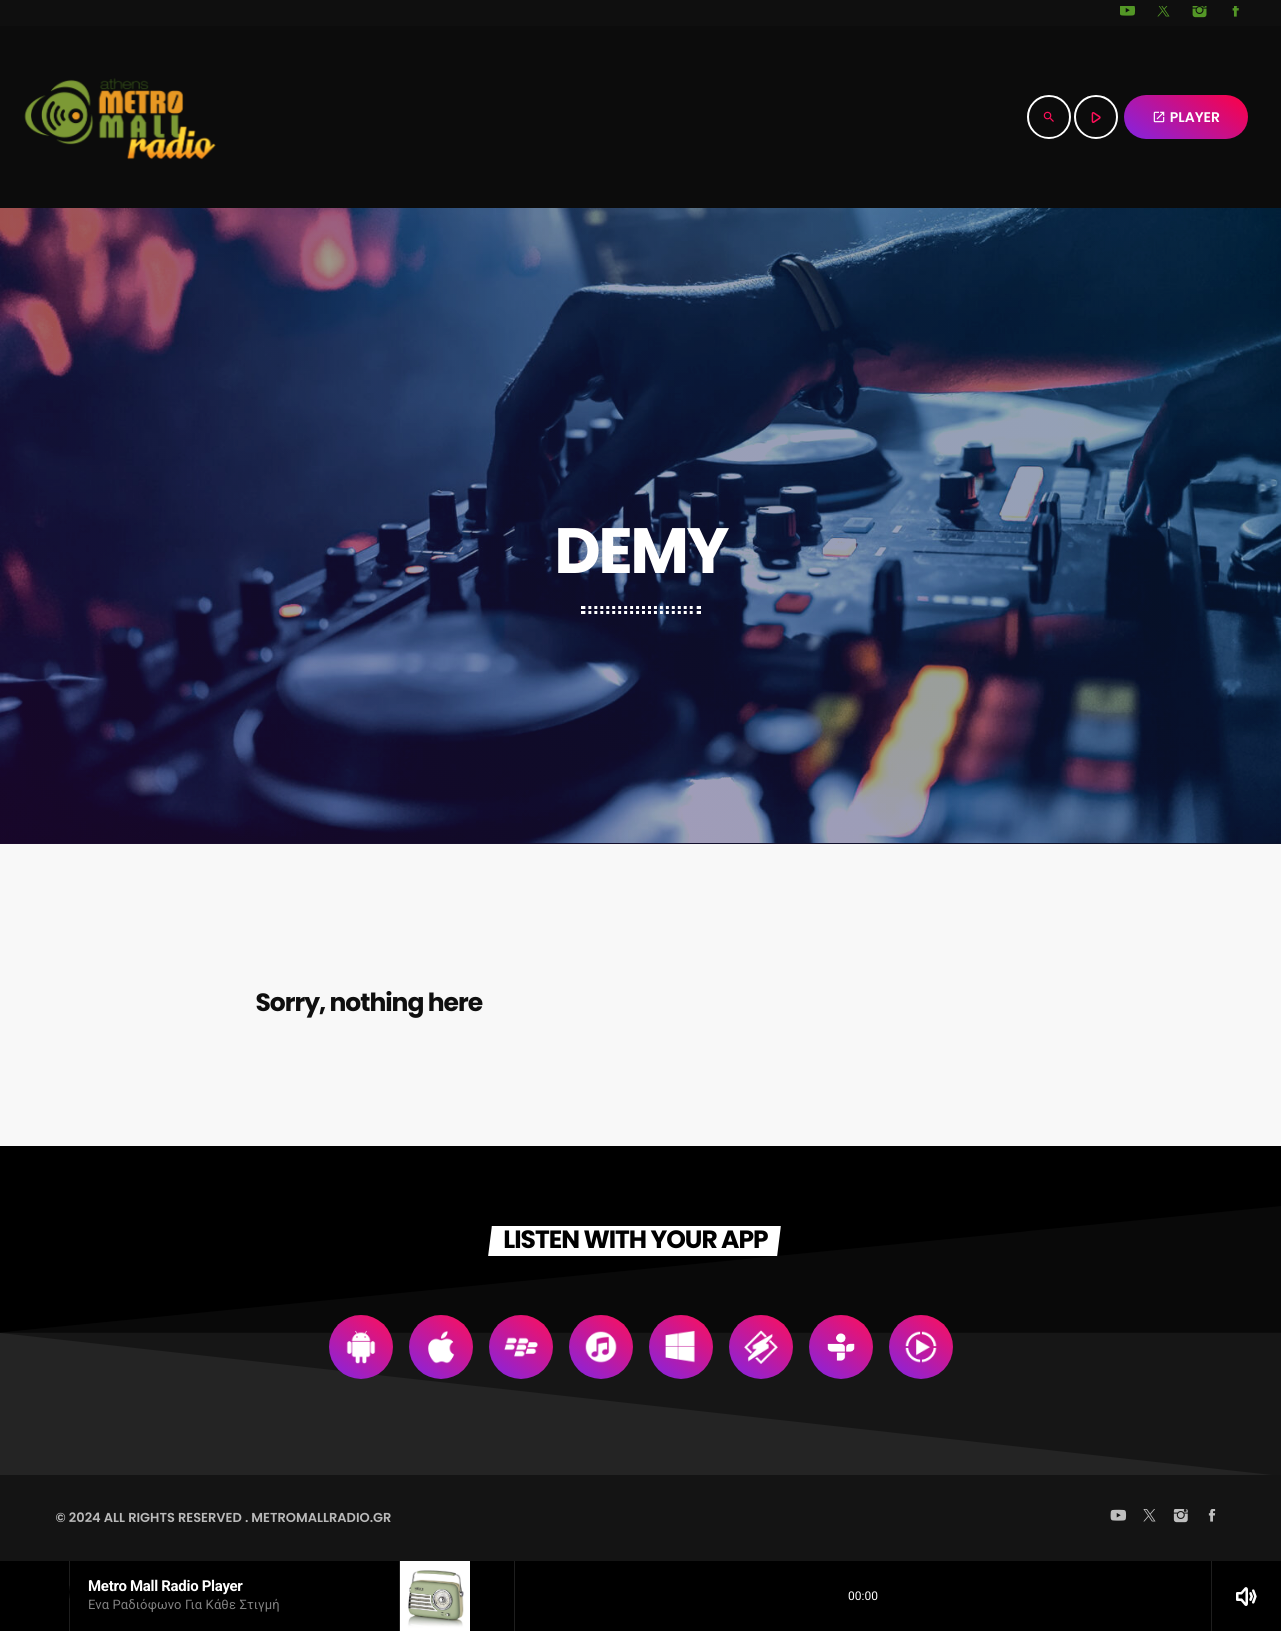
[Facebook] (1236, 13)
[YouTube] (1128, 13)
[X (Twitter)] (1164, 13)
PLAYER (1186, 117)
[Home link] (119, 117)
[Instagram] (1200, 13)
